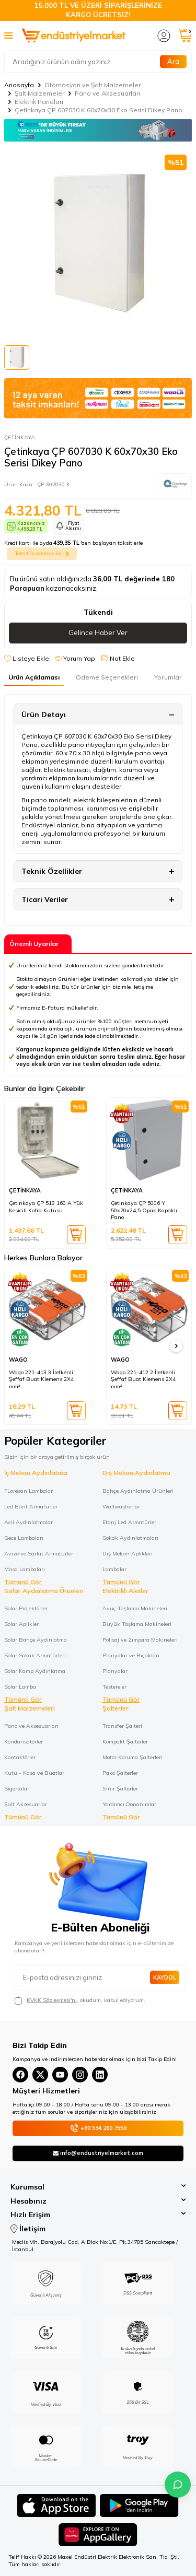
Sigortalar (16, 1788)
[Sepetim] (185, 35)
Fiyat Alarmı (68, 526)
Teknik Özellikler (51, 871)
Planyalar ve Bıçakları (130, 1655)
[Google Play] (139, 2507)
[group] (98, 243)
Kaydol (164, 1977)
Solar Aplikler (21, 1623)
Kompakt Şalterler (125, 1741)
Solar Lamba (20, 1686)
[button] (176, 1346)
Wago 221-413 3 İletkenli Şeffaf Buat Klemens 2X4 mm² (41, 1379)
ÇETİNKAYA (19, 437)
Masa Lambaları (24, 1569)
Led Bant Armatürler (30, 1506)
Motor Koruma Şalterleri (132, 1757)
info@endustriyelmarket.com (98, 2153)
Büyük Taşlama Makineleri (136, 1623)
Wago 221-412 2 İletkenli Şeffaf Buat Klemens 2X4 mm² (143, 1379)
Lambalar (114, 1569)
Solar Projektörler (26, 1608)
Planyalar (115, 1671)
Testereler (114, 1686)
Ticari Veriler (44, 899)
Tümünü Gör (23, 1582)
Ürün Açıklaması (34, 677)
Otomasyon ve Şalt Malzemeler (92, 85)
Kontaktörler (20, 1757)
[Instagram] (80, 2074)
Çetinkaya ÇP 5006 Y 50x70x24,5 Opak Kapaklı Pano (144, 1210)
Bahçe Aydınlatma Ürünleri (138, 1490)
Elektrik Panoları (39, 102)
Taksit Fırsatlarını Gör (41, 553)
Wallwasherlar (121, 1506)
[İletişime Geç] (178, 2485)
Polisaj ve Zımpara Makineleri (140, 1639)
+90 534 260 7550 (98, 2128)
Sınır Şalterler (120, 1788)
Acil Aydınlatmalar (28, 1522)
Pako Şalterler (120, 1772)
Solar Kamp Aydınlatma (34, 1671)
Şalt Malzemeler (39, 93)
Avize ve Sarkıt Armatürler (38, 1553)
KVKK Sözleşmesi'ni (52, 2000)
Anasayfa (19, 85)
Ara (173, 61)
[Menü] (8, 35)
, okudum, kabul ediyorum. (80, 2000)
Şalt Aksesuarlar (25, 1804)
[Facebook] (20, 2074)
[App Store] (56, 2507)
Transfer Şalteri (122, 1725)
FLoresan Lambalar (28, 1490)
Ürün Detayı (43, 714)
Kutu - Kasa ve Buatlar (34, 1772)
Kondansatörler (23, 1741)
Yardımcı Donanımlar (129, 1804)
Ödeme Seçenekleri (107, 677)
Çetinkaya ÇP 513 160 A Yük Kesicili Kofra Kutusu (46, 1207)
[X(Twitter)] (40, 2074)
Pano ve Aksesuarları (107, 93)
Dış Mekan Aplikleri (127, 1553)
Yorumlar (168, 677)
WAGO (18, 1359)
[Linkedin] (100, 2074)
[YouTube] (60, 2074)
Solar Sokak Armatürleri (35, 1655)
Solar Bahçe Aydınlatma (35, 1639)
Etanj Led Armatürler (129, 1522)
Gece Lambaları (23, 1537)
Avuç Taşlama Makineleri (134, 1608)
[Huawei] (98, 2536)
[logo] (73, 35)
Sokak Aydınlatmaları (130, 1537)
